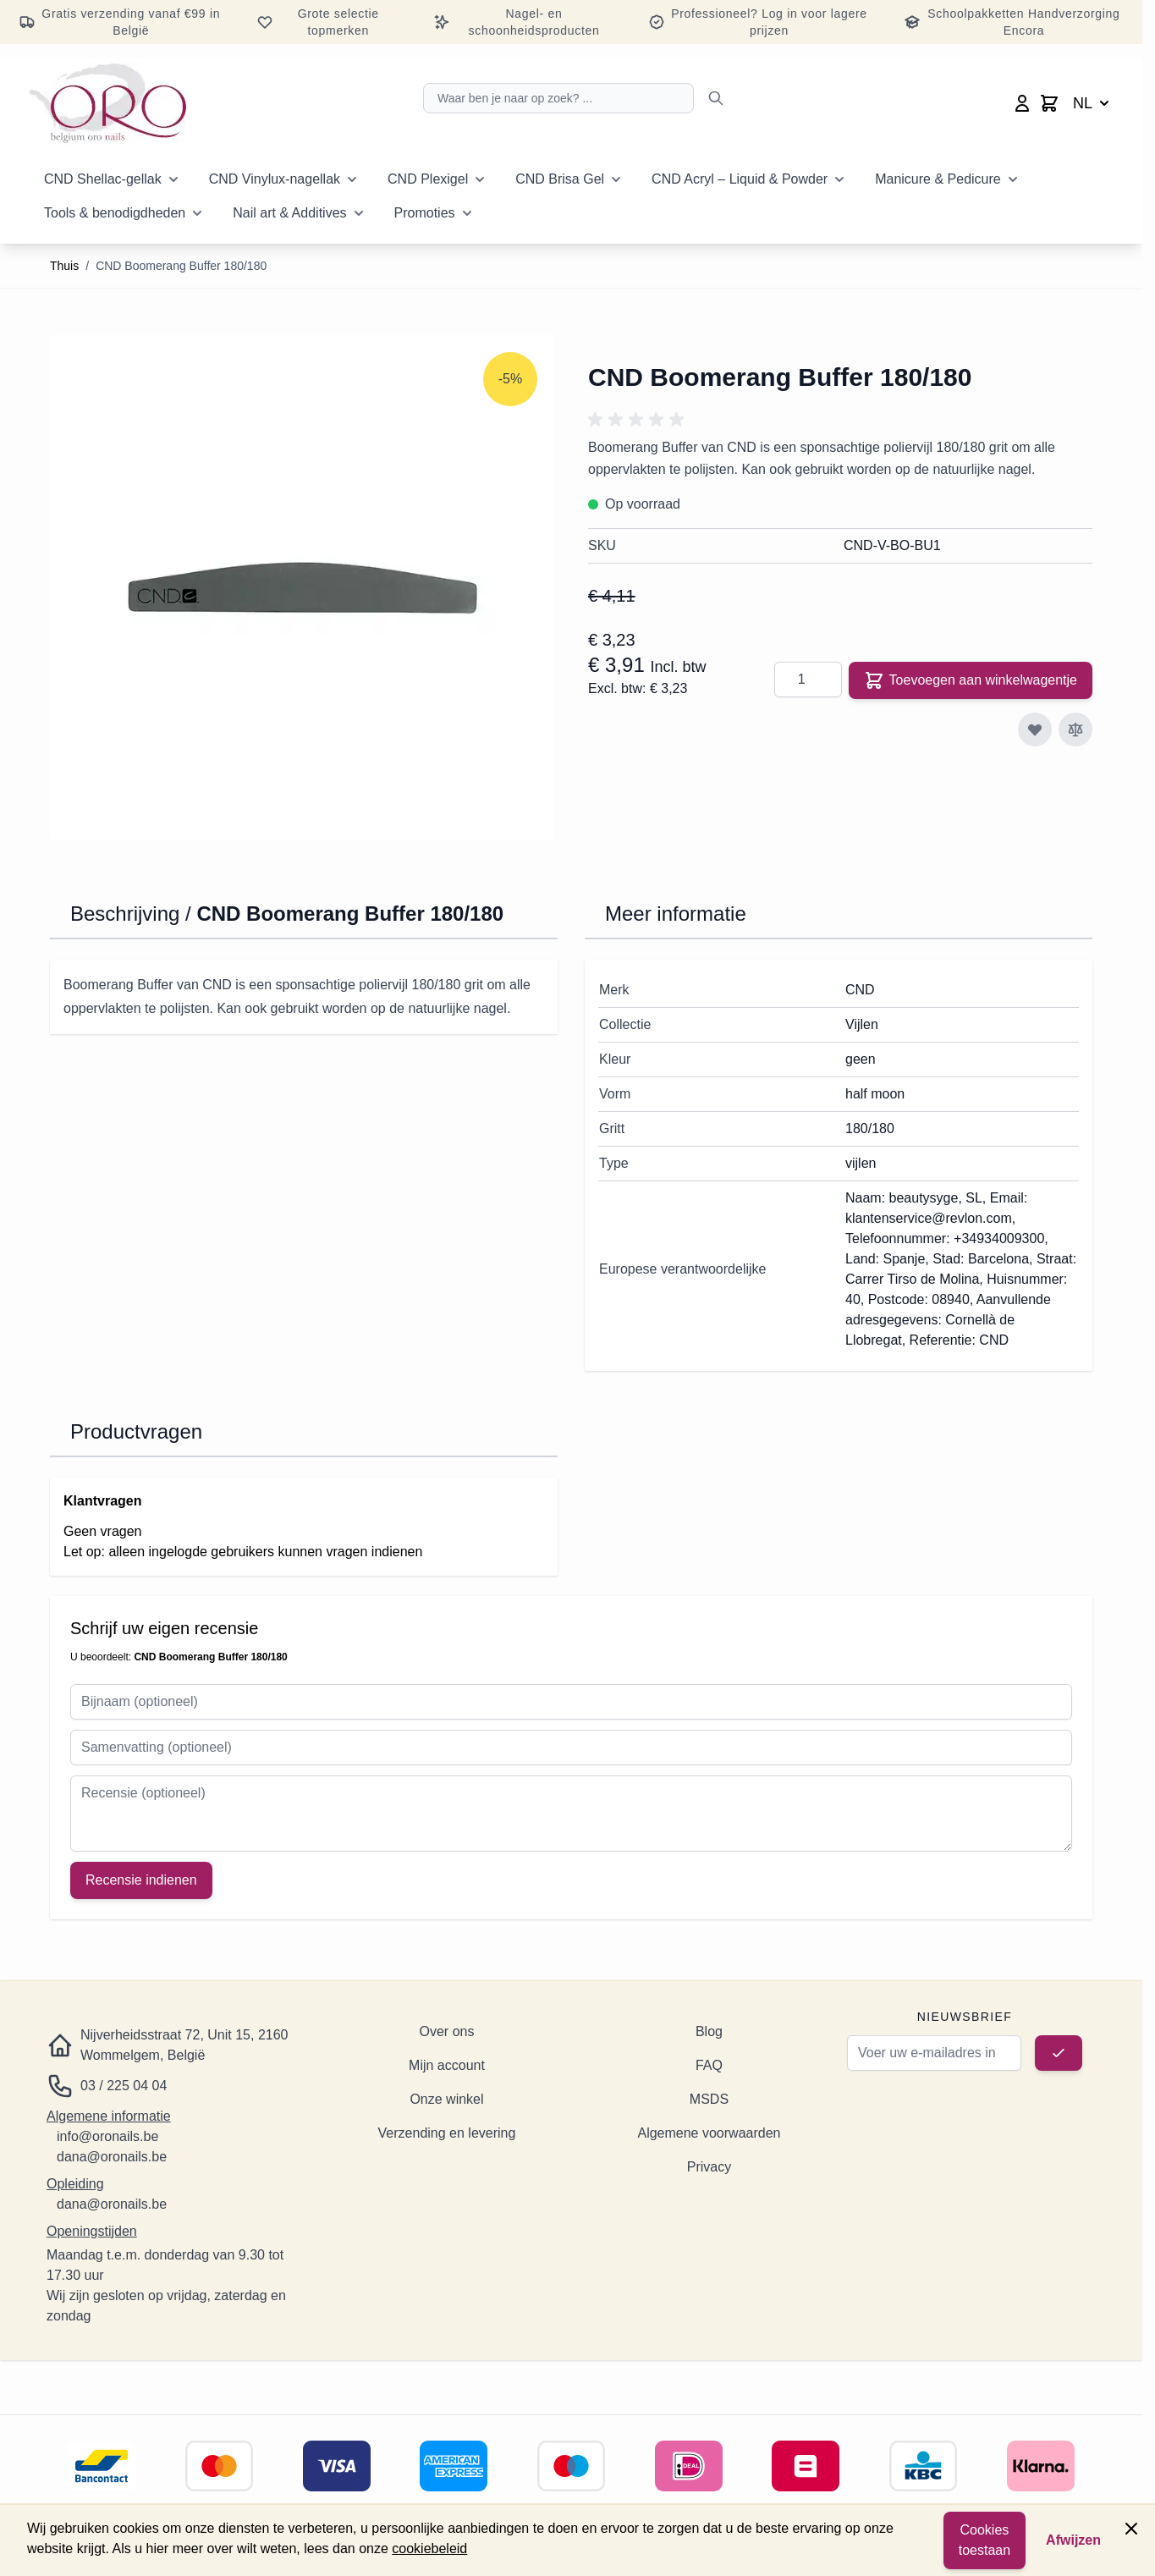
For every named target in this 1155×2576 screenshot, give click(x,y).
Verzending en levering (447, 2133)
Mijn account (447, 2065)
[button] (639, 420)
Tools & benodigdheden (114, 213)
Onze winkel (446, 2099)
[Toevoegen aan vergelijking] (1075, 729)
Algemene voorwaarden (708, 2133)
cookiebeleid (429, 2548)
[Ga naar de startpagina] (108, 103)
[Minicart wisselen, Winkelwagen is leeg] (1049, 103)
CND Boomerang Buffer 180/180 (181, 265)
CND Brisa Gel (559, 179)
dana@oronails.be (112, 2156)
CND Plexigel (428, 179)
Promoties (424, 213)
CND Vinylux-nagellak (274, 179)
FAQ (709, 2065)
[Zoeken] (716, 98)
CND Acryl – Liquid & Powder (740, 179)
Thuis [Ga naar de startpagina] (64, 265)
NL (1093, 103)
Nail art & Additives (289, 213)
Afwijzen (1073, 2540)
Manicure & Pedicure (938, 179)
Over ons (447, 2031)
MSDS (709, 2099)
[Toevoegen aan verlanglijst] (1035, 729)
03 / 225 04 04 (123, 2085)
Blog (709, 2031)
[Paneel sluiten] (1131, 2528)
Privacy (709, 2167)
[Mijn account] (1022, 103)
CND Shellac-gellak (103, 179)
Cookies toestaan (984, 2540)
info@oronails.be (107, 2136)
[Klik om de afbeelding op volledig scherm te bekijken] (302, 587)
